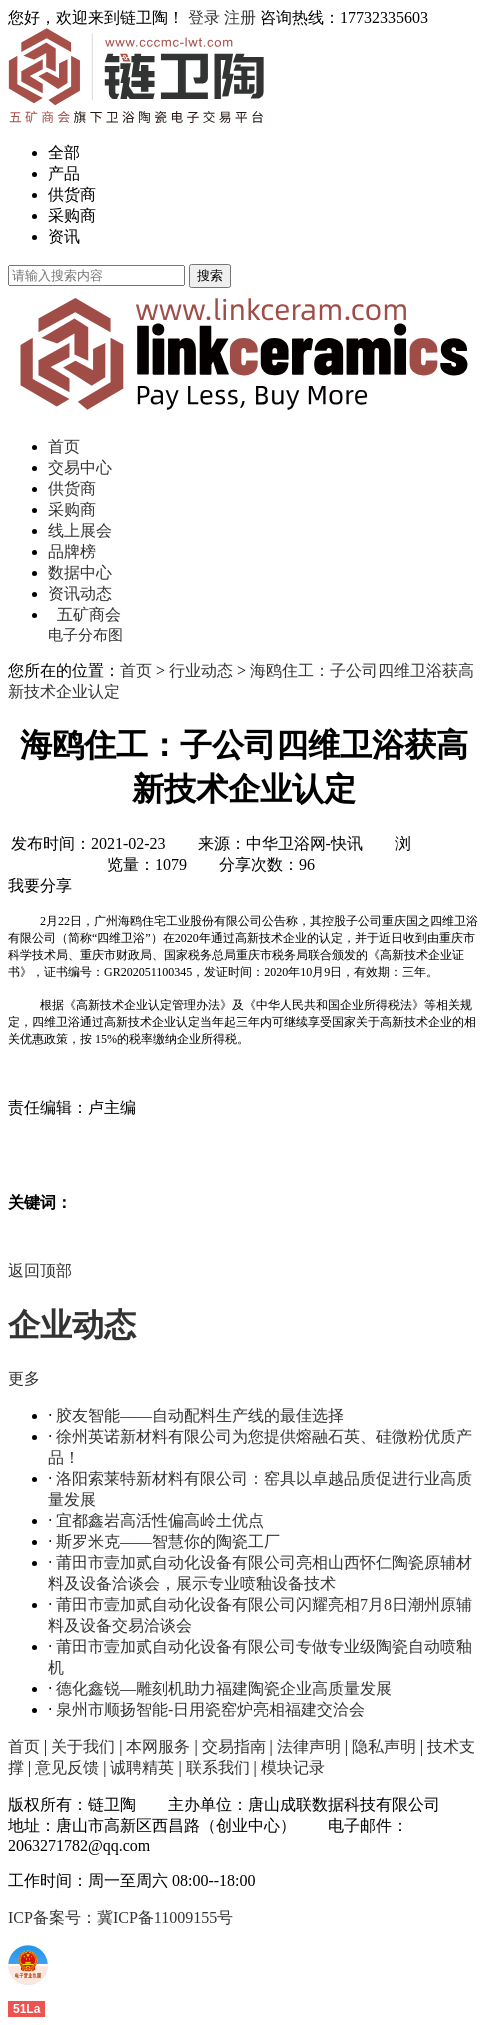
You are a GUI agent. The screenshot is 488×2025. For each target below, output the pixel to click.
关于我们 (83, 1746)
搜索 (210, 275)
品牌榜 (72, 551)
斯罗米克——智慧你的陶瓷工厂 (168, 1541)
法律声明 (309, 1746)
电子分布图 (85, 635)
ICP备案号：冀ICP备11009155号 (120, 1917)
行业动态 (201, 670)
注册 (240, 17)
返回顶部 (40, 1270)
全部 (64, 152)
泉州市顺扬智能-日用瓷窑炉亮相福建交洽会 (210, 1709)
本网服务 (158, 1746)
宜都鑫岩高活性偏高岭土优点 (160, 1520)
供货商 (72, 194)
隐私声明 (384, 1746)
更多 (24, 1378)
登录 (204, 17)
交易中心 (80, 467)
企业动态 (72, 1325)
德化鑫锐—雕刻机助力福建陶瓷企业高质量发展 (224, 1688)
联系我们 (218, 1767)
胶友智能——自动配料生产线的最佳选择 (200, 1415)
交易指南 (234, 1746)
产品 (64, 173)
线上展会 (80, 530)
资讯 (64, 236)
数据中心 (80, 572)
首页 (64, 446)
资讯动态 (80, 593)
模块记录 (293, 1767)
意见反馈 (67, 1767)
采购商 (72, 215)
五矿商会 (89, 614)
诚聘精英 (142, 1767)
